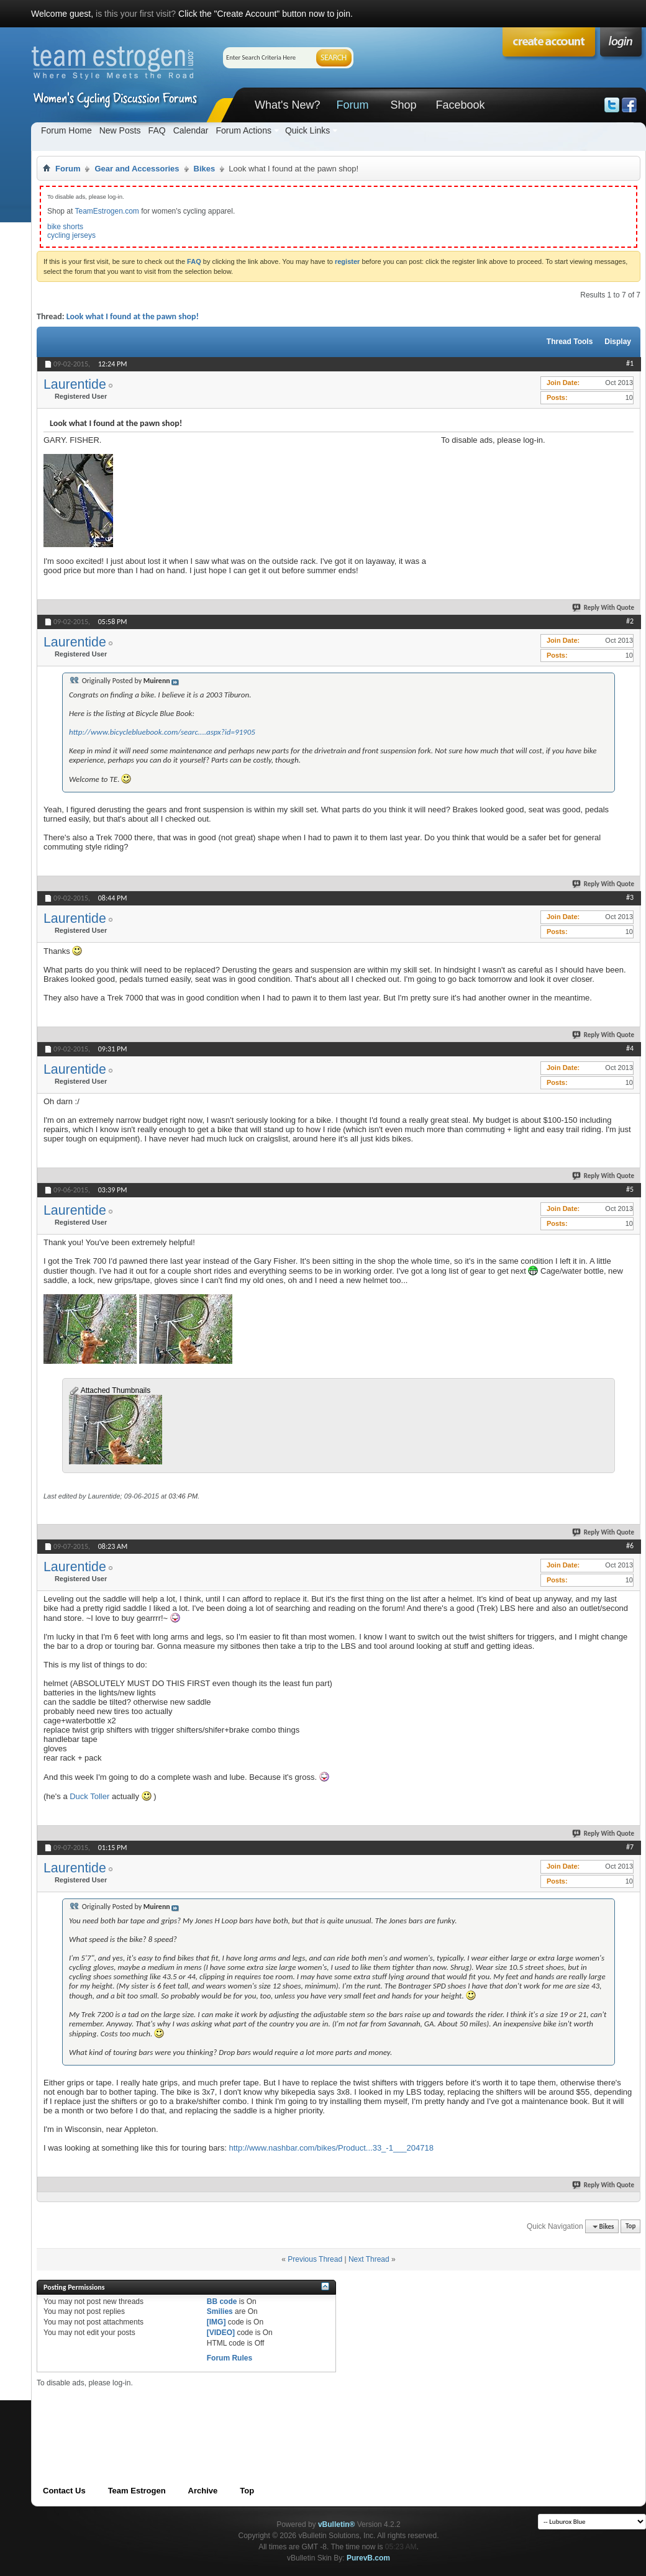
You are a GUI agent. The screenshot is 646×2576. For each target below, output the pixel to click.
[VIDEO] (221, 2332)
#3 (630, 897)
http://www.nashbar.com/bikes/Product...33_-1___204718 (331, 2147)
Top (630, 2227)
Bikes (205, 168)
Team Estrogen (137, 2490)
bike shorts (65, 226)
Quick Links (307, 130)
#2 (630, 621)
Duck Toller (89, 1796)
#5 (630, 1189)
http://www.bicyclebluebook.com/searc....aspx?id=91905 (162, 732)
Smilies (220, 2311)
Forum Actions (243, 130)
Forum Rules (229, 2358)
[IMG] (216, 2322)
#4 (630, 1048)
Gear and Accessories (136, 168)
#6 (630, 1545)
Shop (403, 105)
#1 (630, 363)
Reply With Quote (603, 608)
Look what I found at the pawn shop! (132, 316)
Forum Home (66, 130)
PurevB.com (368, 2558)
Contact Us (64, 2490)
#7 (630, 1847)
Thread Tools (570, 341)
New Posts (120, 130)
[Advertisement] (516, 507)
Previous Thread (315, 2259)
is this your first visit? (136, 14)
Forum (352, 105)
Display (617, 341)
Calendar (191, 130)
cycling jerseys (71, 235)
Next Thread (368, 2259)
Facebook (459, 105)
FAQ (157, 130)
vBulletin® (336, 2524)
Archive (203, 2490)
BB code (222, 2301)
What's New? (287, 105)
